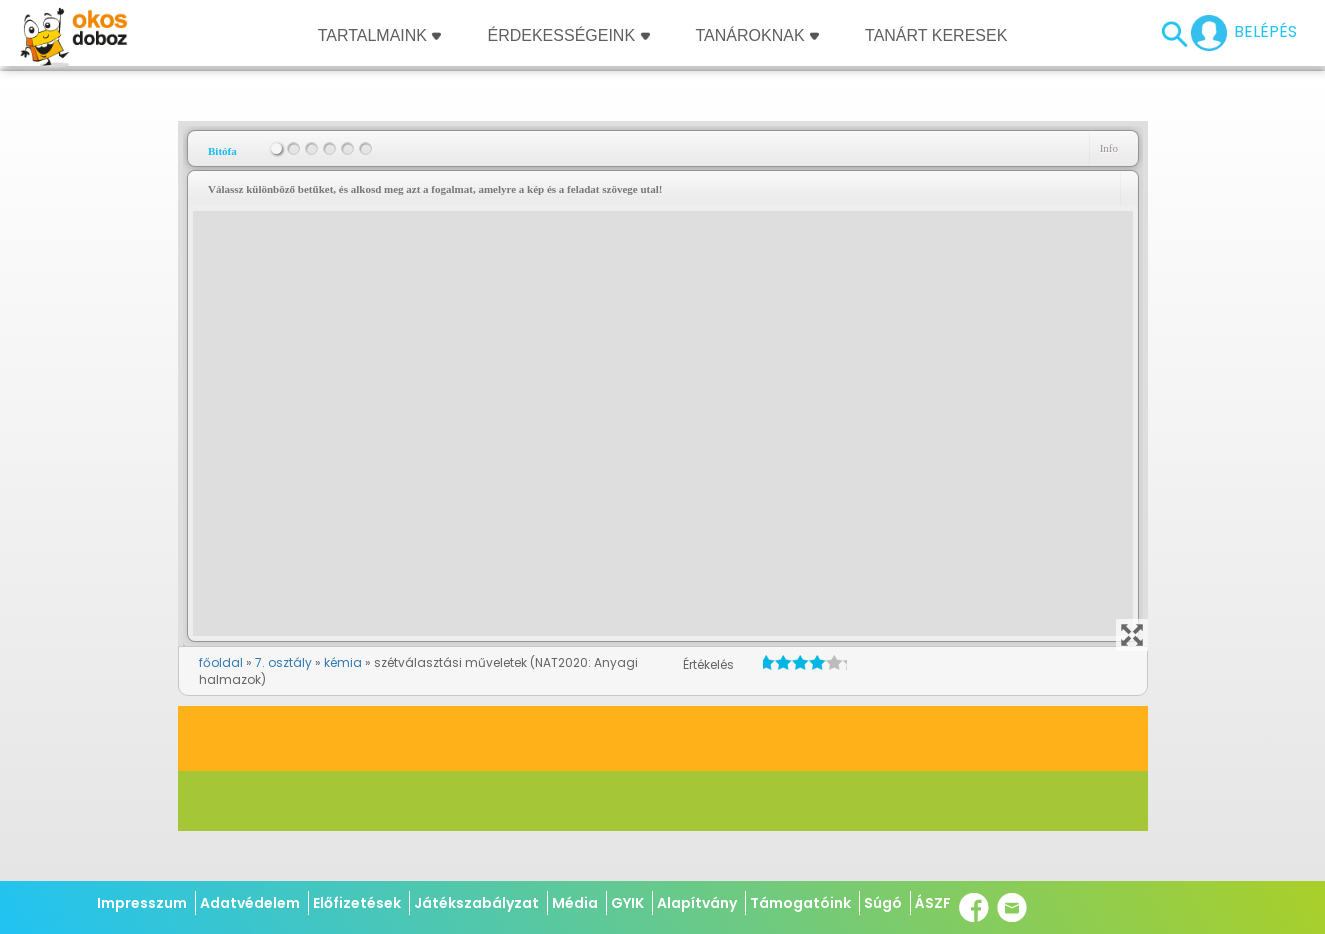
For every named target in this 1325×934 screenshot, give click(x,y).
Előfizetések (357, 903)
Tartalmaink (380, 35)
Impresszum (142, 903)
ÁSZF (933, 903)
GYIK (627, 903)
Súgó (883, 903)
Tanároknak (758, 35)
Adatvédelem (250, 903)
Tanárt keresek (936, 35)
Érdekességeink (568, 35)
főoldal (221, 662)
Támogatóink (800, 903)
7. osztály (283, 662)
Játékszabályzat (476, 903)
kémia (343, 662)
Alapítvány (697, 903)
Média (575, 903)
